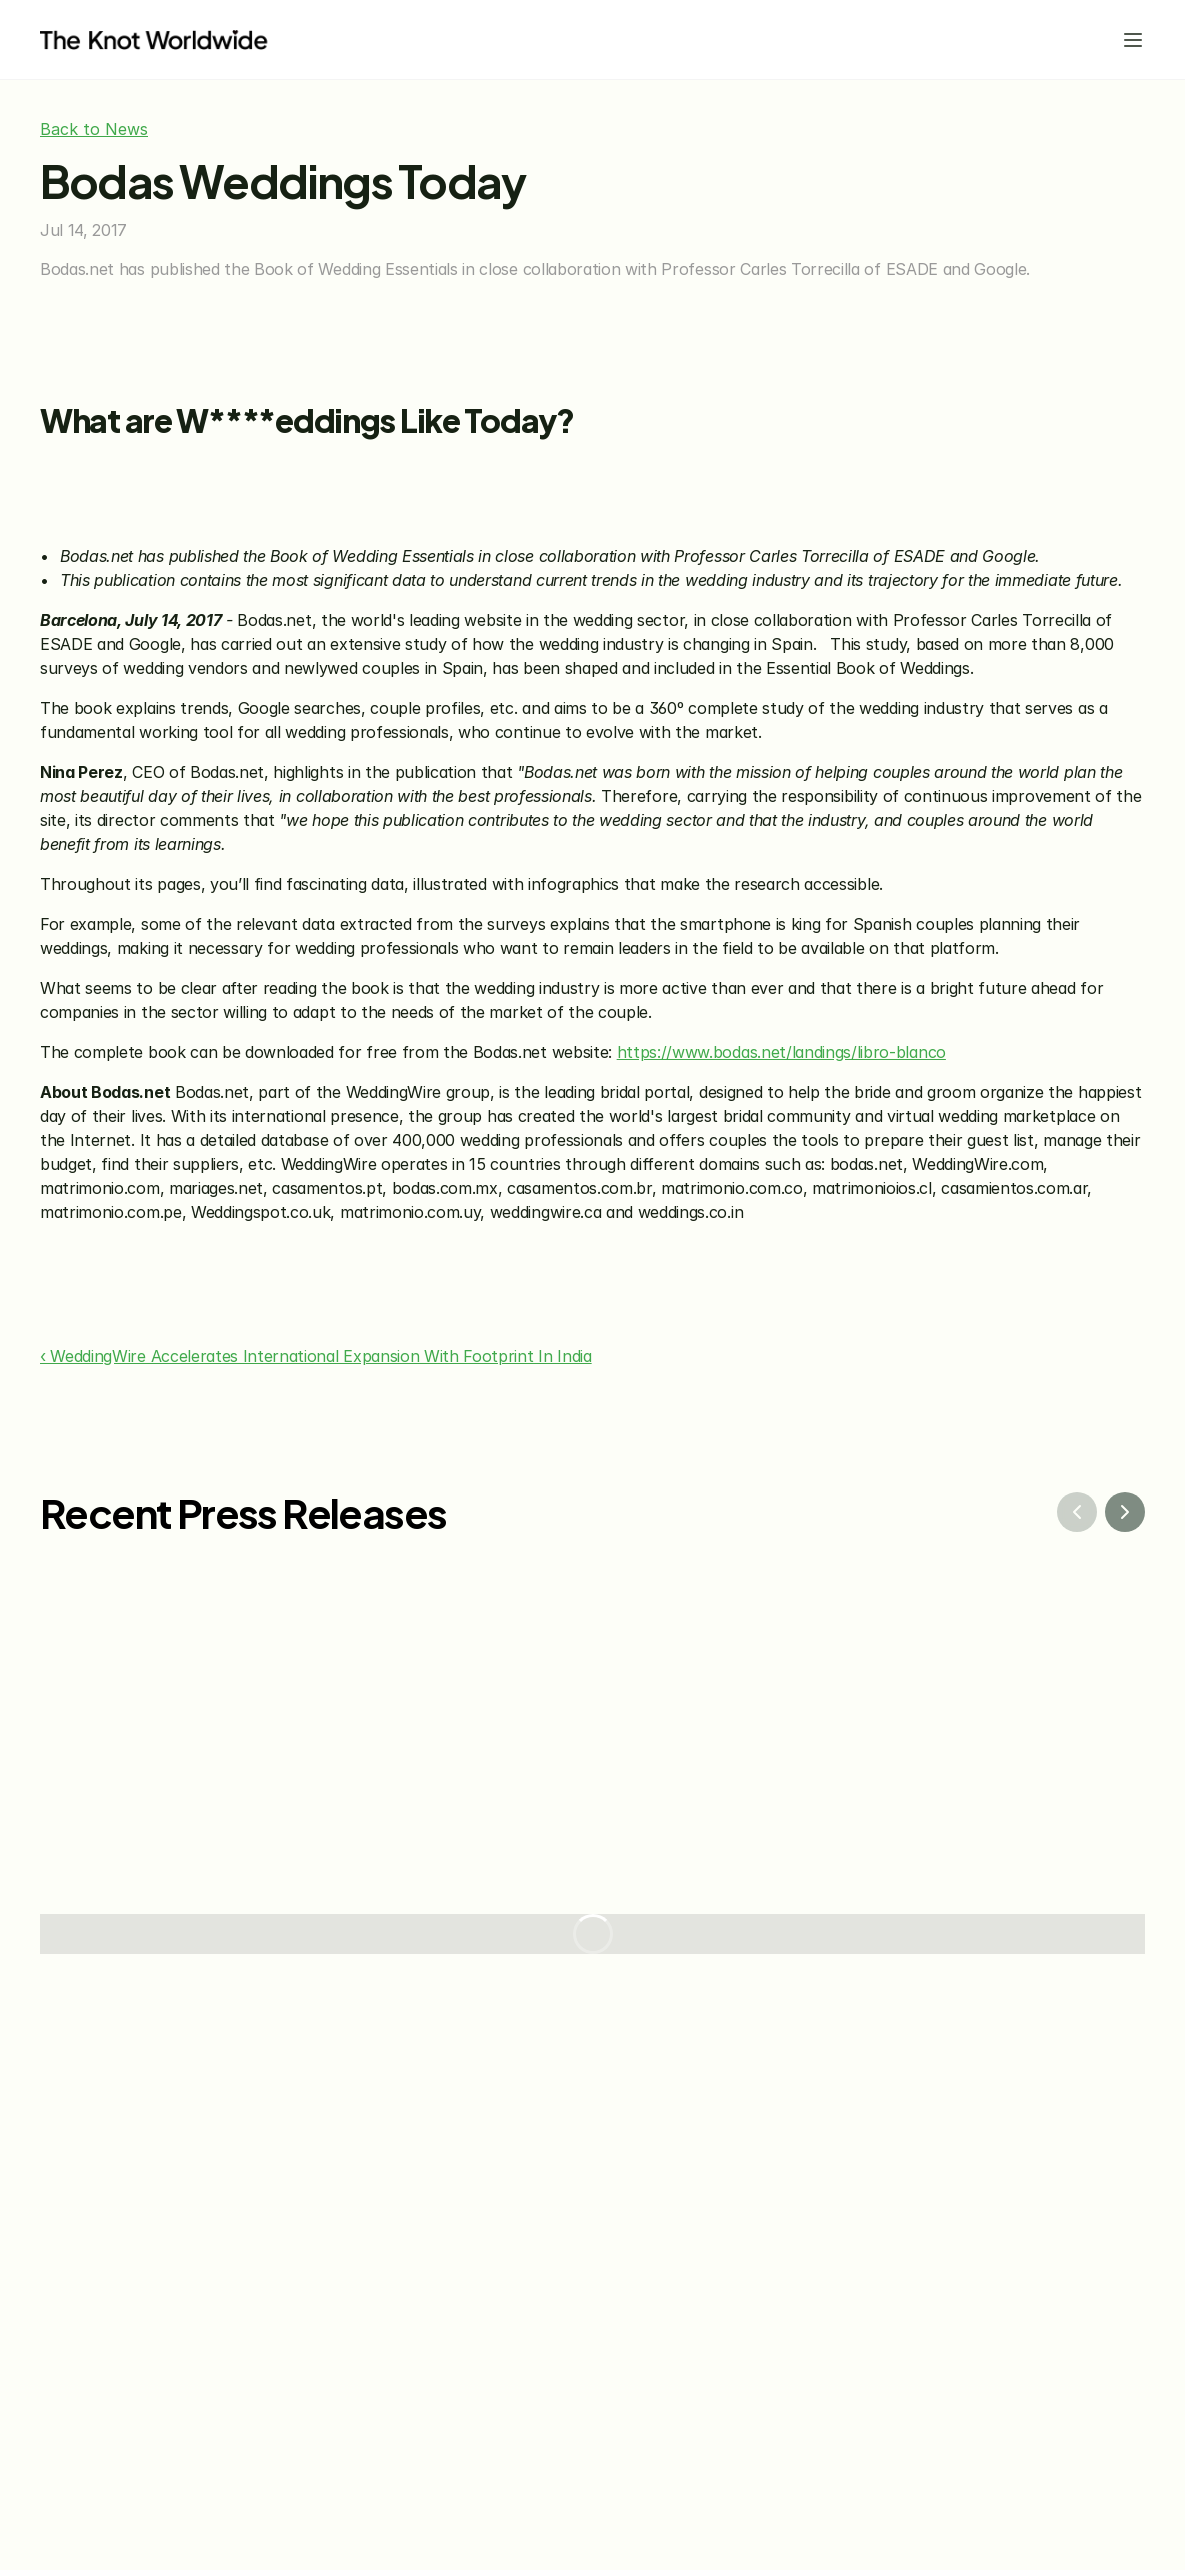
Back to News (94, 129)
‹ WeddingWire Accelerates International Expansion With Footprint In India (316, 1356)
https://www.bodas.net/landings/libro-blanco (781, 1052)
